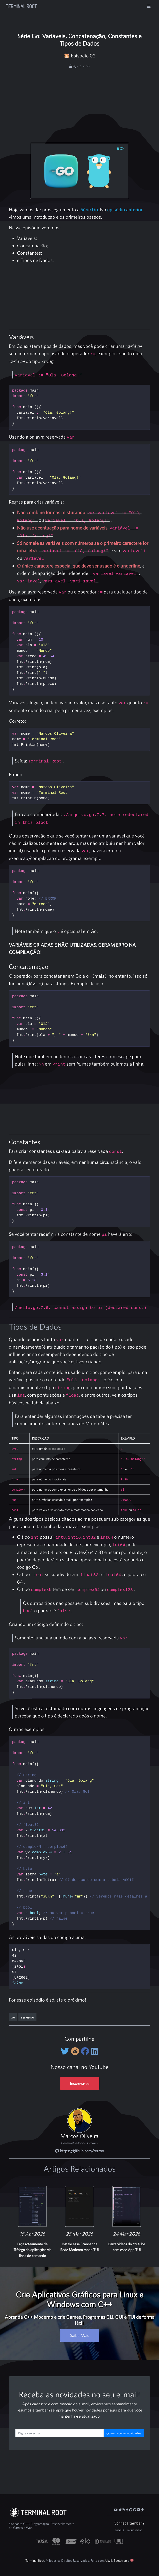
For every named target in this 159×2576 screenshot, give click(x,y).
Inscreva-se (79, 2083)
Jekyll (108, 2560)
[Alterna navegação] (148, 6)
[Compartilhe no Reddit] (76, 2051)
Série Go (89, 209)
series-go (27, 2017)
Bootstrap (120, 2560)
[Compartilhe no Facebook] (86, 2051)
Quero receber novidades (123, 2433)
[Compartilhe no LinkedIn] (94, 2051)
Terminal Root (21, 6)
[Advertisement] (87, 100)
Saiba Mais (79, 2335)
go (13, 2017)
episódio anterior (124, 209)
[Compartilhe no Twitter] (66, 2051)
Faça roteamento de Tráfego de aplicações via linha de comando (32, 2250)
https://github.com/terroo (79, 2150)
